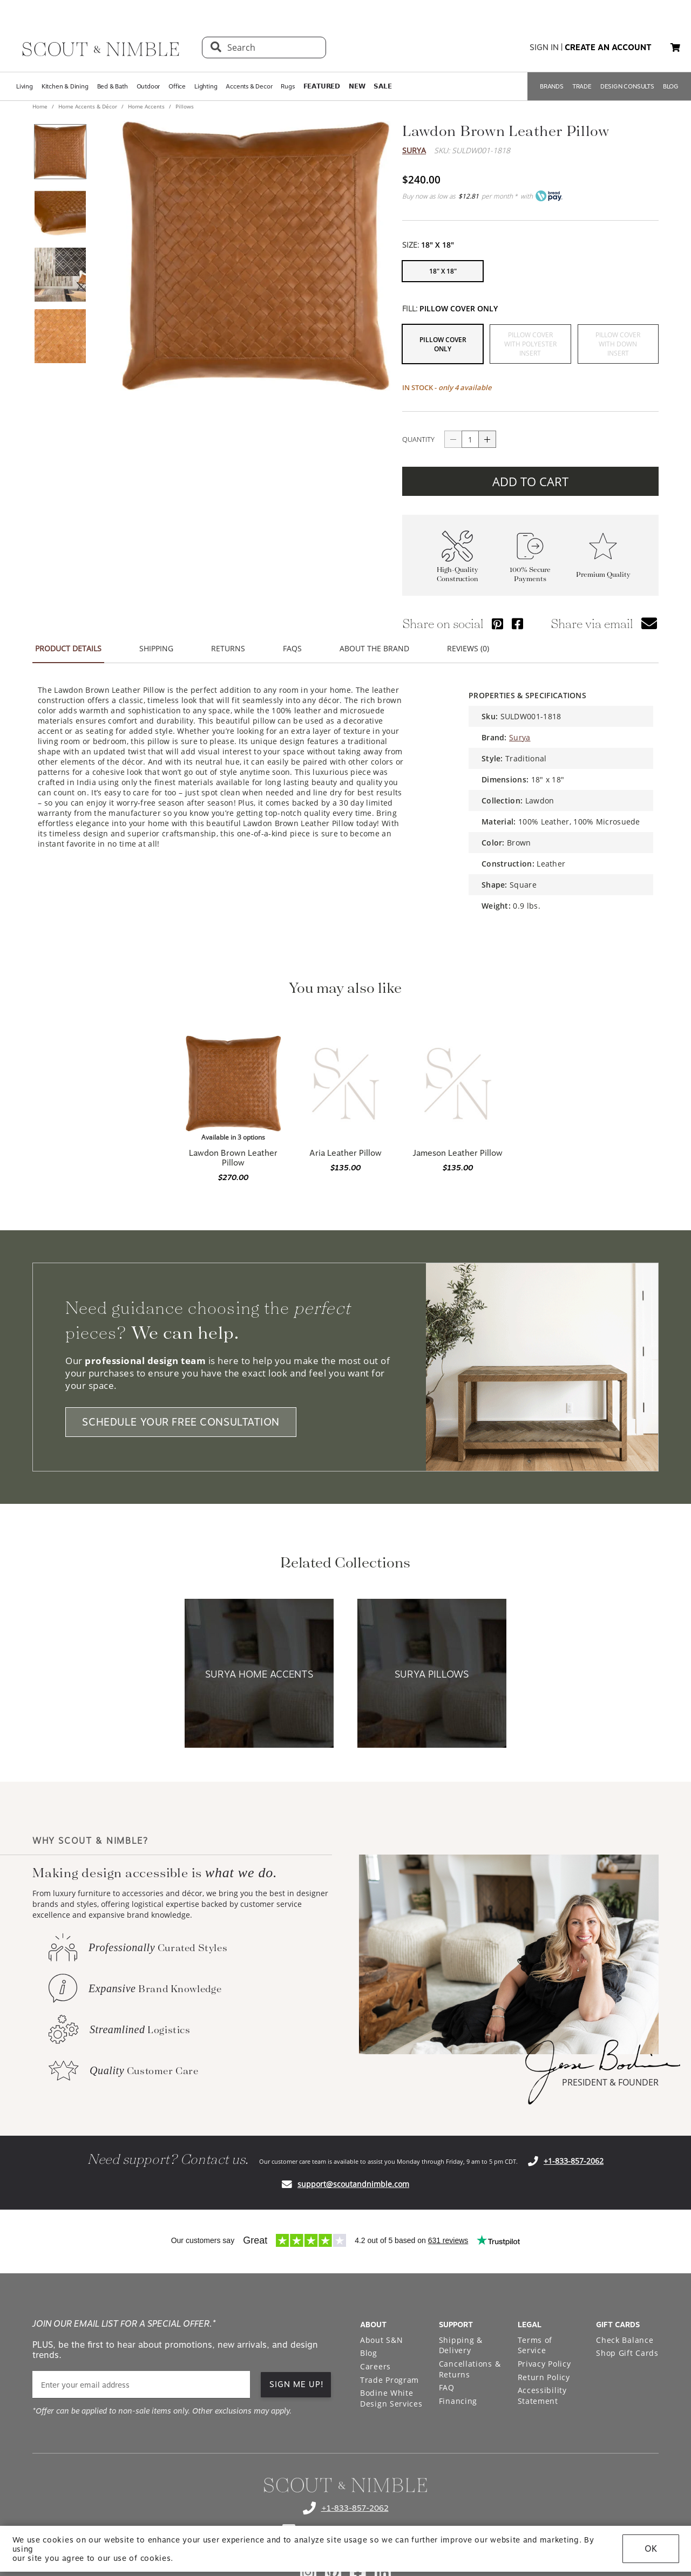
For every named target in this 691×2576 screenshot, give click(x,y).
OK (651, 2549)
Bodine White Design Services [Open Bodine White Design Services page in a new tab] (391, 2398)
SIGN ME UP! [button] (296, 2384)
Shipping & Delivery (461, 2345)
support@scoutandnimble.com (353, 2184)
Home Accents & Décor (88, 106)
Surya (414, 150)
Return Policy (544, 2377)
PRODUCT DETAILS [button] (68, 648)
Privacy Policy (544, 2364)
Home (40, 106)
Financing (458, 2401)
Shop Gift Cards (627, 2353)
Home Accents (146, 106)
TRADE (582, 86)
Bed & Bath (112, 86)
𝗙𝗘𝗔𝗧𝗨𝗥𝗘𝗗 (321, 86)
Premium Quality (603, 574)
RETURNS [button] (228, 648)
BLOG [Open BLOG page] (671, 86)
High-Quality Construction (457, 574)
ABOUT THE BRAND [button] (374, 648)
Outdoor (148, 86)
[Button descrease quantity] (453, 439)
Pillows (184, 106)
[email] (141, 2384)
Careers (375, 2366)
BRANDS (552, 86)
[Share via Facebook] (517, 623)
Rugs (287, 86)
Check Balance (624, 2340)
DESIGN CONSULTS (627, 86)
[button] (675, 47)
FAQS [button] (292, 648)
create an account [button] (608, 47)
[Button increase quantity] (487, 439)
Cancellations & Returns (470, 2369)
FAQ (447, 2387)
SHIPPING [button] (156, 648)
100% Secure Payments (530, 574)
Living (24, 86)
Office (177, 86)
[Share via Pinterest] (497, 623)
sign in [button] (544, 47)
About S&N (381, 2340)
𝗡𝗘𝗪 (357, 86)
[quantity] (470, 439)
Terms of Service (535, 2345)
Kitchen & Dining (65, 86)
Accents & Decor (249, 86)
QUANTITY (418, 439)
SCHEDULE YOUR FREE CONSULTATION (181, 1422)
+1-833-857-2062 (574, 2161)
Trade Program (389, 2380)
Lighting (205, 86)
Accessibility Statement (542, 2395)
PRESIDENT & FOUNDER (610, 2082)
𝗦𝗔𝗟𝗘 (382, 86)
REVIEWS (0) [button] (468, 648)
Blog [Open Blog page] (368, 2353)
